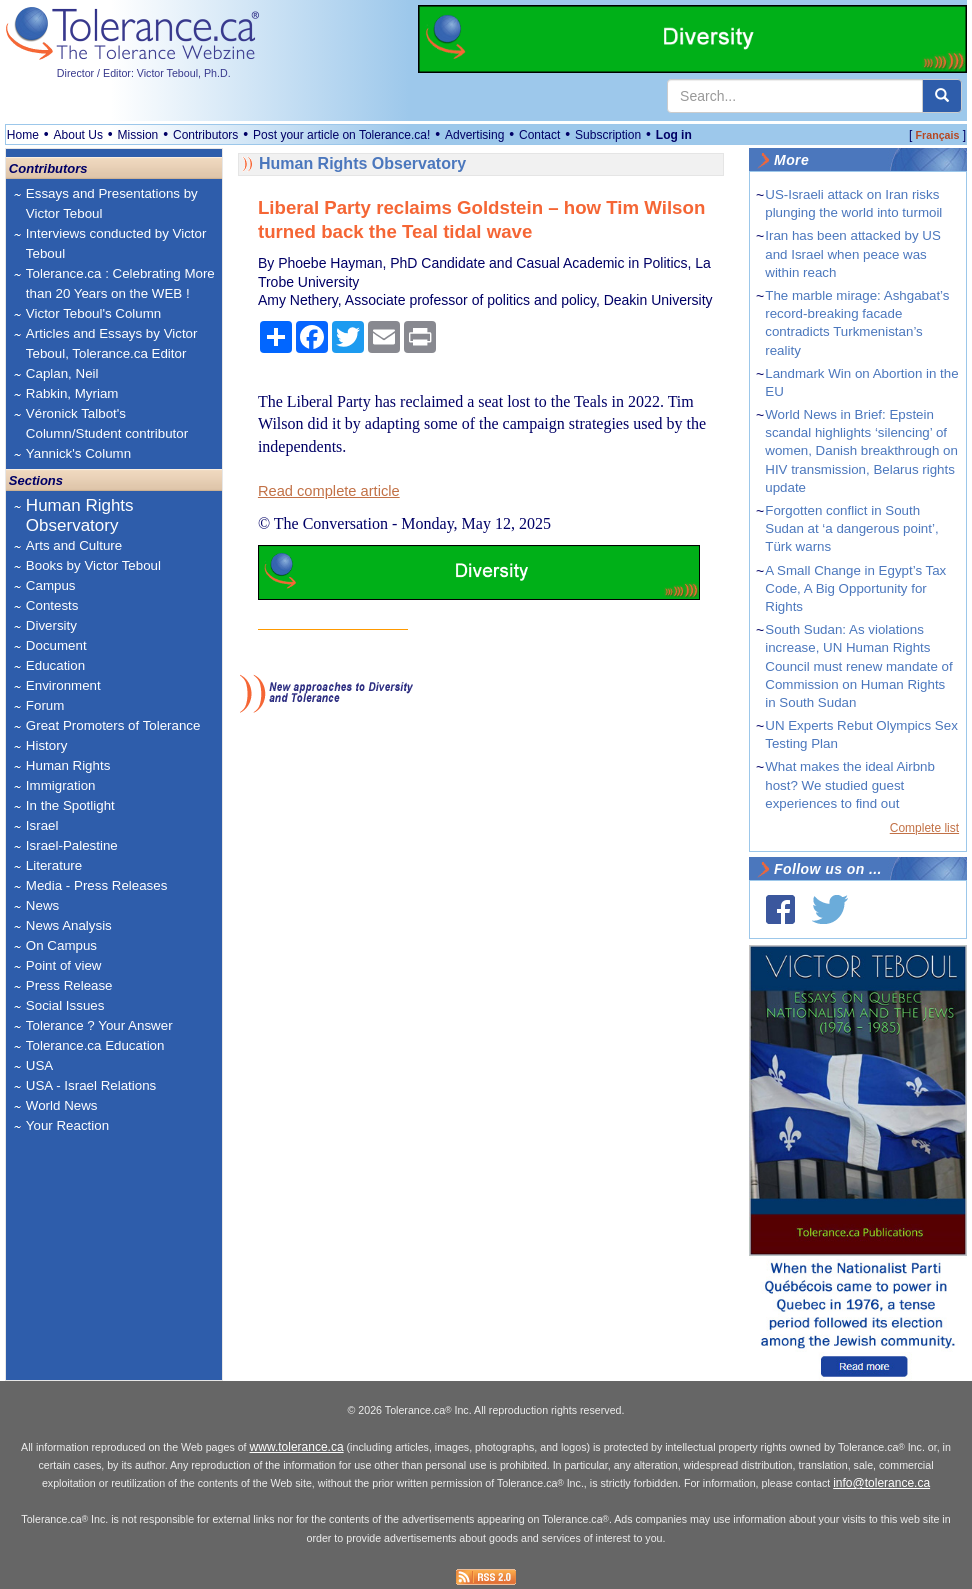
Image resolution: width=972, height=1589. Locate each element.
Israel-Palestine (72, 845)
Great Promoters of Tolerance (113, 725)
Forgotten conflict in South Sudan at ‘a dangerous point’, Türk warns (851, 528)
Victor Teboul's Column (93, 313)
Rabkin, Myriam (72, 393)
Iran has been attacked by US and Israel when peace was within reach (853, 253)
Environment (63, 685)
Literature (54, 865)
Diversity (51, 625)
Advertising (474, 135)
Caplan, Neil (62, 373)
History (46, 745)
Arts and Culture (74, 545)
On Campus (61, 945)
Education (55, 665)
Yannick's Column (78, 453)
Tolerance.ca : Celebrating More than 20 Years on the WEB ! (120, 283)
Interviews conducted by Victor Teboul (116, 243)
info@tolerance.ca (881, 1483)
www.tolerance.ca (297, 1447)
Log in (674, 135)
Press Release (69, 985)
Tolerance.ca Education (95, 1045)
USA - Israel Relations (91, 1085)
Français (938, 135)
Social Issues (65, 1005)
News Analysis (69, 925)
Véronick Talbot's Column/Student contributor (107, 423)
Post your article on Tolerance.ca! (341, 135)
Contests (52, 605)
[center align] (942, 96)
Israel (42, 825)
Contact (539, 135)
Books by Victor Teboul (93, 565)
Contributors (205, 135)
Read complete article (329, 491)
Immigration (61, 785)
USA (39, 1065)
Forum (45, 705)
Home (23, 135)
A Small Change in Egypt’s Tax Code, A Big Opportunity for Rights (855, 588)
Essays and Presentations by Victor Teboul (112, 203)
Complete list (924, 828)
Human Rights (68, 765)
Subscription (608, 135)
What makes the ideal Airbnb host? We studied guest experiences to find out (850, 784)
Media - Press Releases (96, 885)
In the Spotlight (70, 805)
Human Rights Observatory (80, 515)
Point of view (64, 965)
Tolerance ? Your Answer (99, 1025)
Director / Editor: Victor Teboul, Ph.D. (144, 73)
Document (56, 645)
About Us (78, 135)
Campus (51, 585)
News (42, 905)
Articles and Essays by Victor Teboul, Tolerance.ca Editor (112, 343)
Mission (138, 135)
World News (62, 1105)
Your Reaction (67, 1125)
